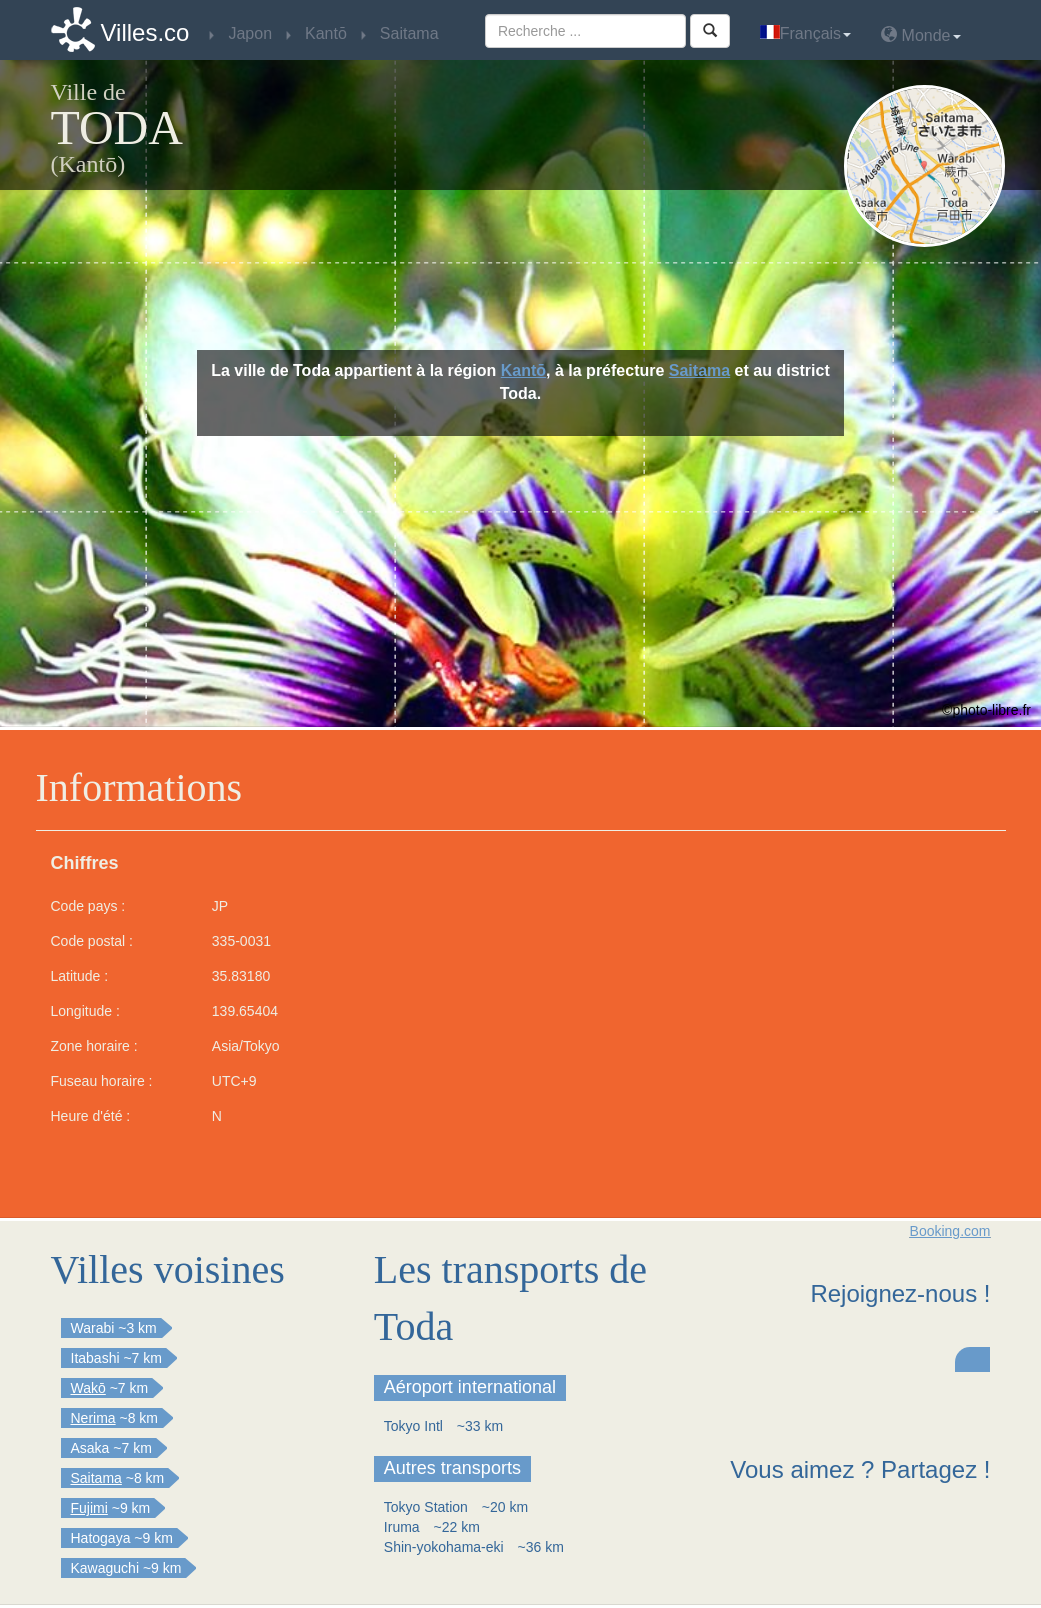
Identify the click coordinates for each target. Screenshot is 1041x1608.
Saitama (699, 370)
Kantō (523, 370)
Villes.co (145, 32)
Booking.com (950, 1231)
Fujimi (89, 1508)
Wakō (88, 1388)
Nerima (93, 1418)
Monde (920, 34)
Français (805, 33)
